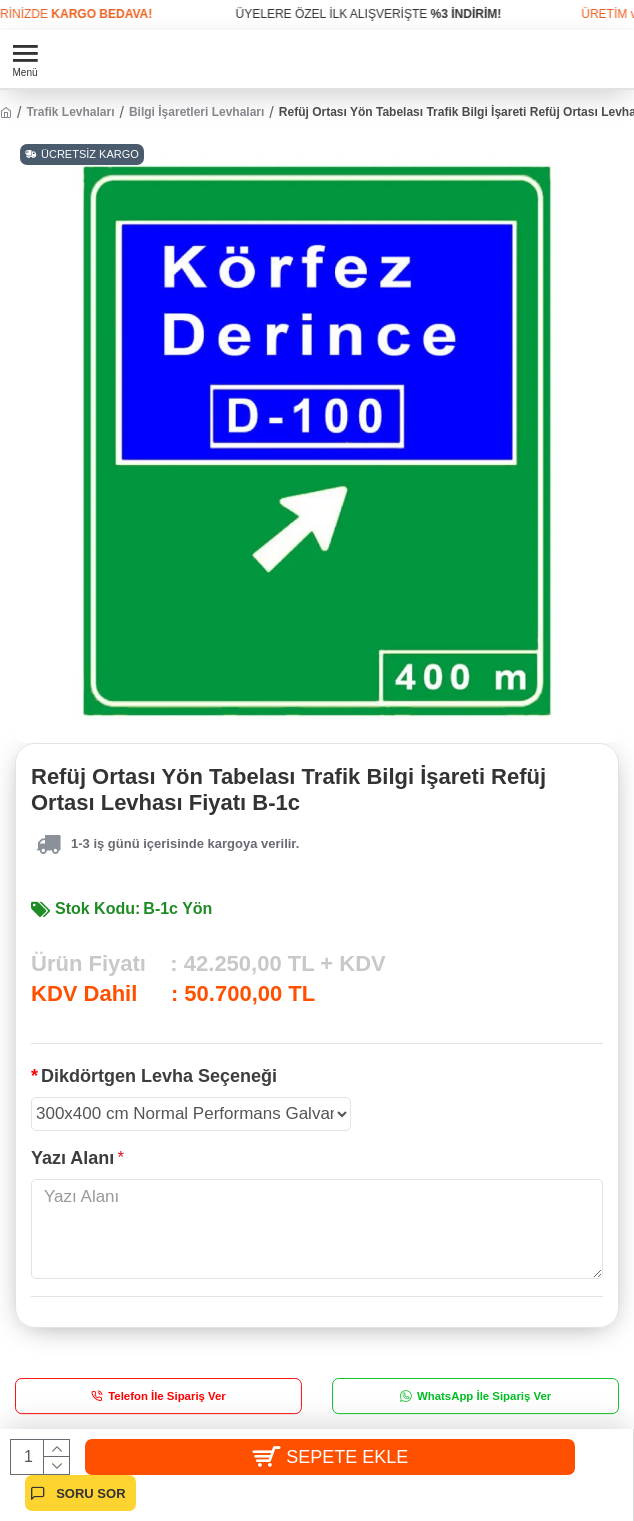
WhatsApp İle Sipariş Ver (484, 1395)
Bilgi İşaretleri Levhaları (196, 112)
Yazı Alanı (72, 1158)
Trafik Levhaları (70, 112)
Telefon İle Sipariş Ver (167, 1395)
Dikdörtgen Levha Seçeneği (159, 1076)
